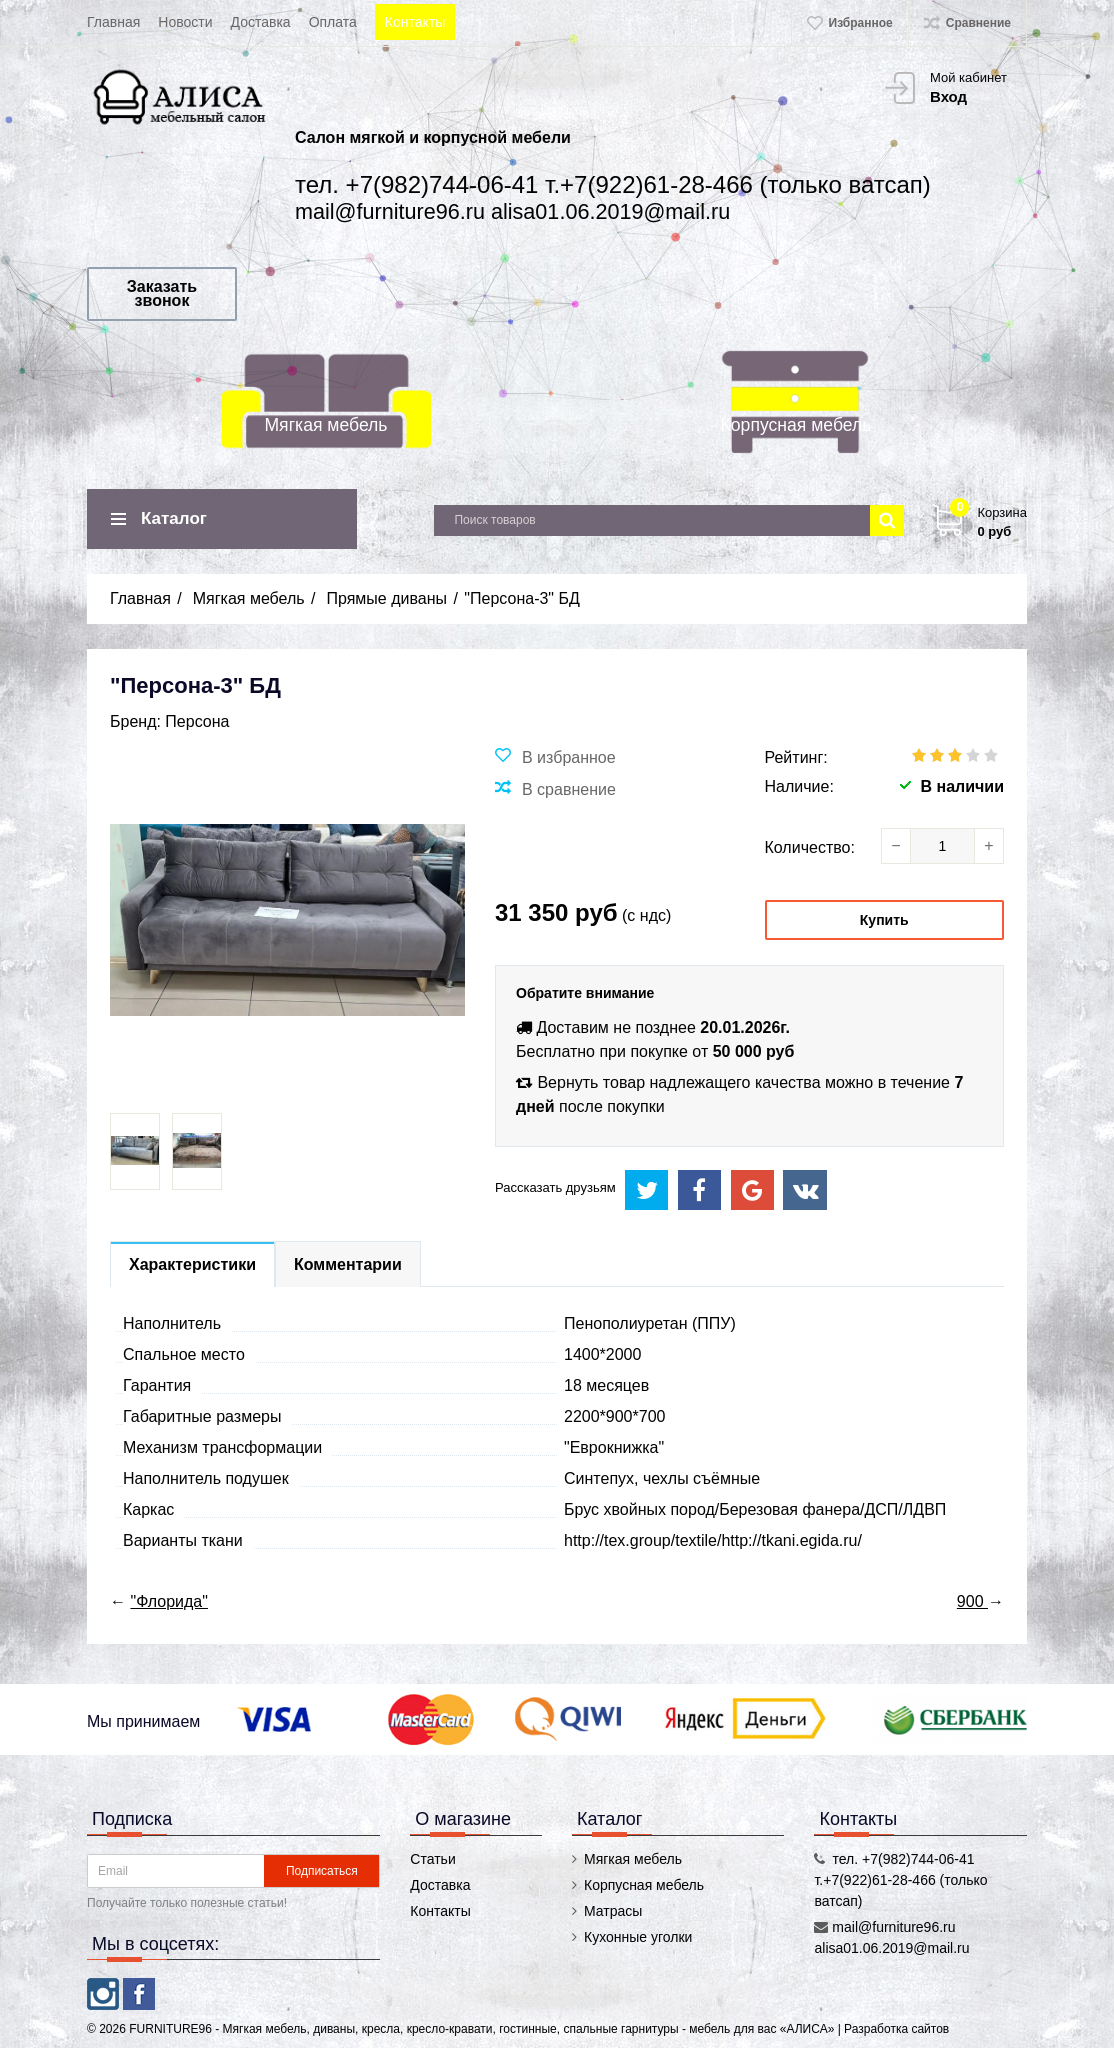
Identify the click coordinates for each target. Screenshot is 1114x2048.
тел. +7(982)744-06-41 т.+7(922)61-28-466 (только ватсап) (613, 184)
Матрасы (613, 1911)
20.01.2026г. (745, 1027)
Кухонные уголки (638, 1937)
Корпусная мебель (796, 425)
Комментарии (348, 1264)
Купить (884, 920)
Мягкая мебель (325, 425)
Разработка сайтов (896, 2029)
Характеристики (192, 1264)
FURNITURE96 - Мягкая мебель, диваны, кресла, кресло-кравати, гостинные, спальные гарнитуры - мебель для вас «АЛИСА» (483, 2029)
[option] (135, 1151)
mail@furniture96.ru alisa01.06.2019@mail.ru (512, 211)
